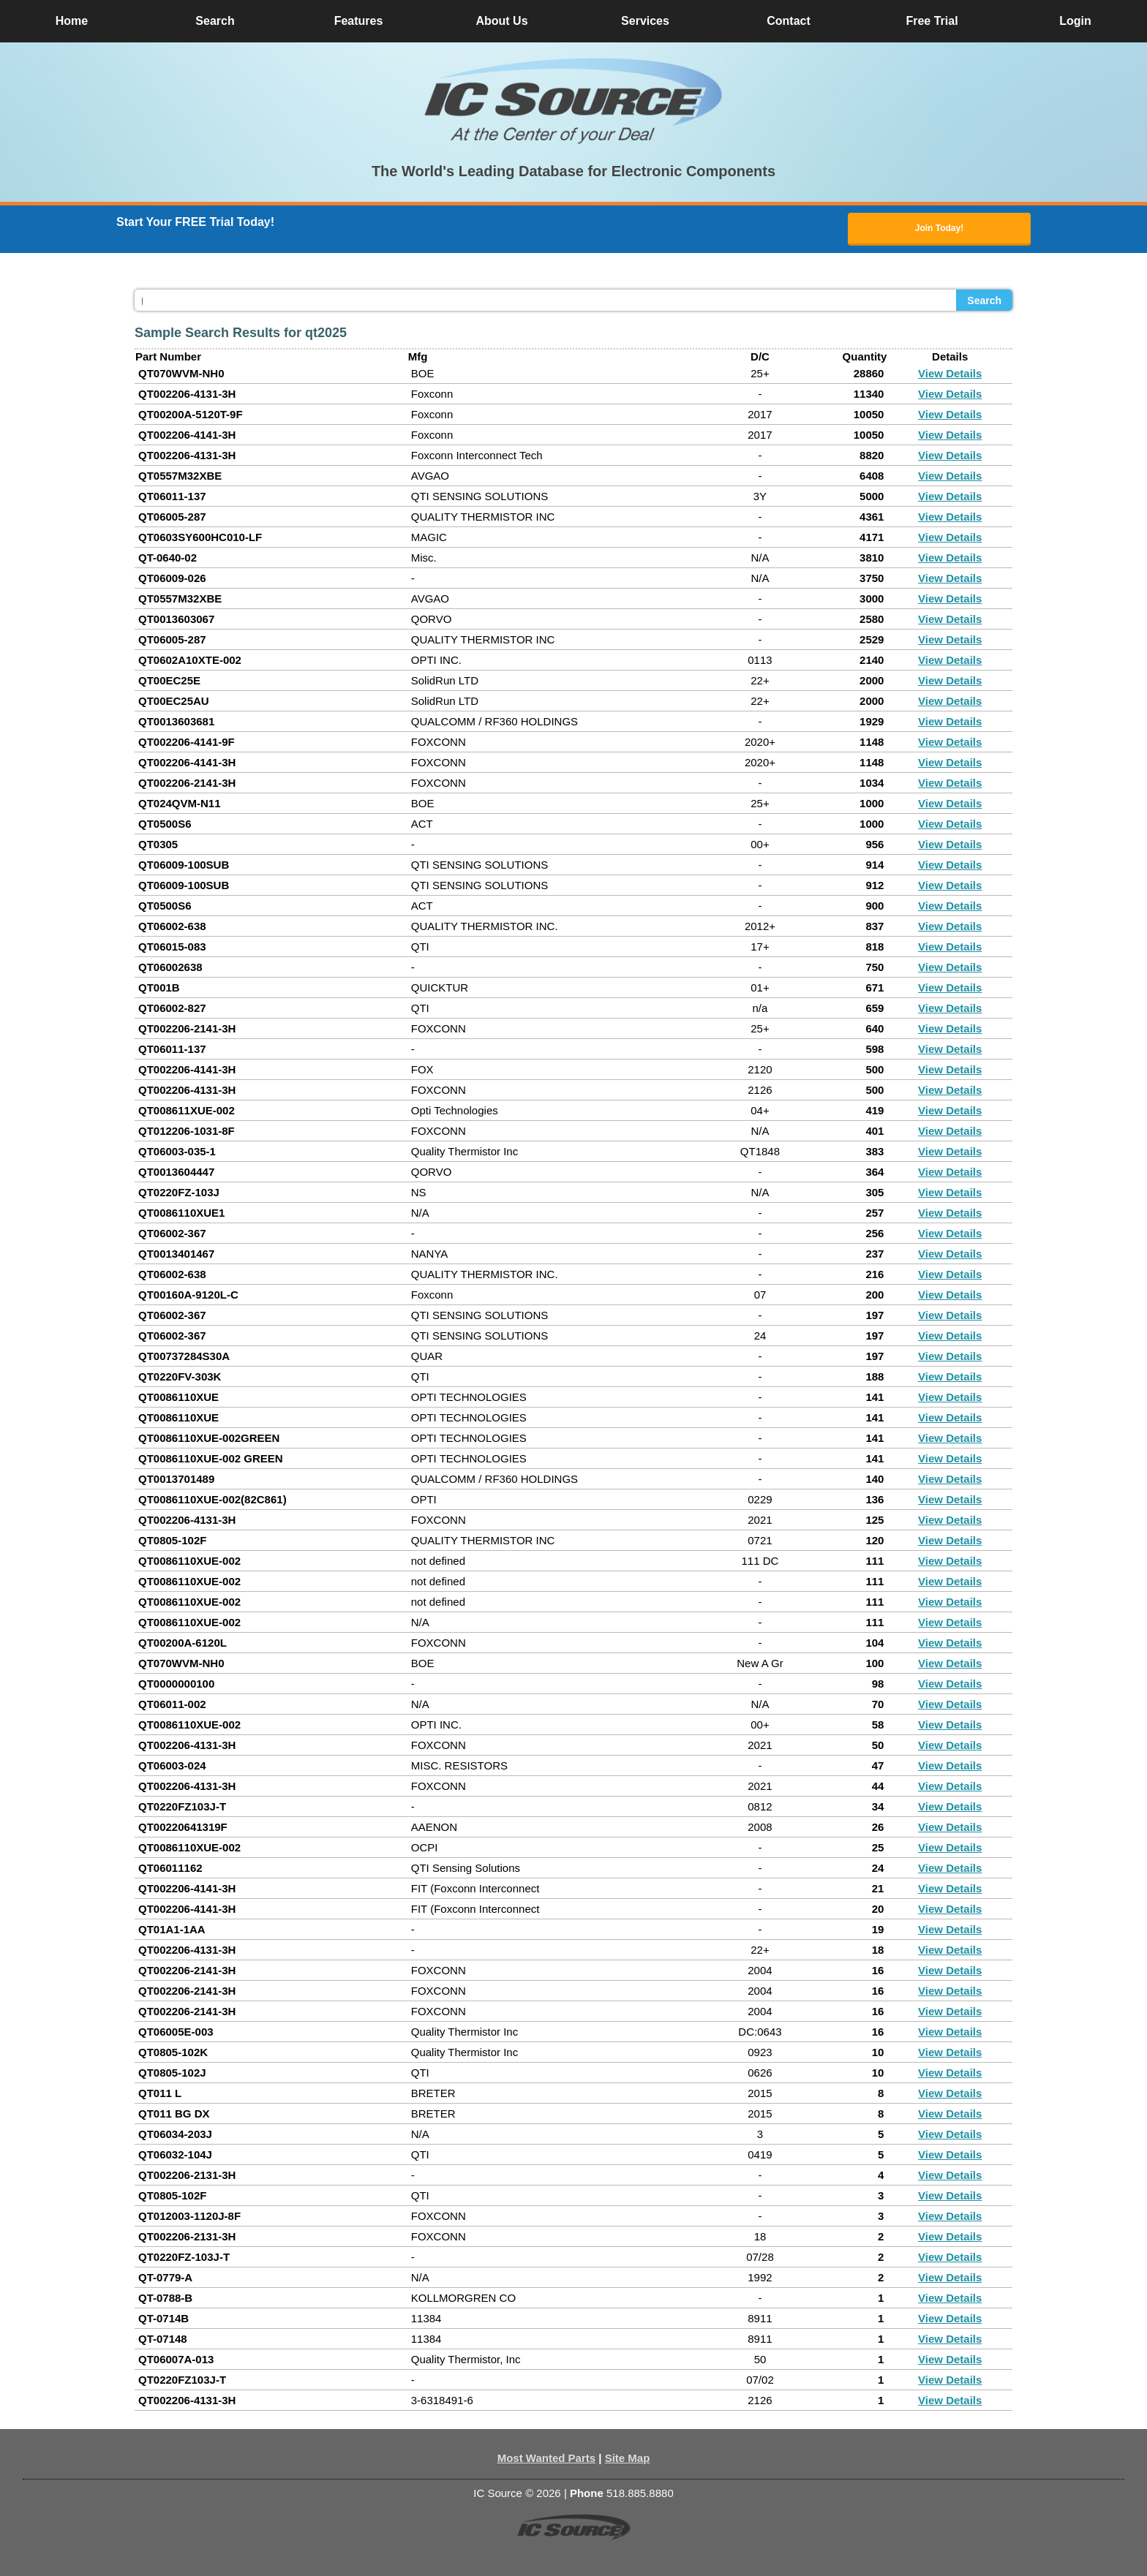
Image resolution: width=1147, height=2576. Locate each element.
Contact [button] (789, 21)
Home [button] (72, 21)
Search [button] (214, 21)
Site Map (627, 2458)
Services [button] (645, 21)
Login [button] (1075, 21)
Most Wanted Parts (546, 2458)
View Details (950, 373)
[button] (573, 101)
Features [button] (358, 21)
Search (984, 300)
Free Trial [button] (932, 21)
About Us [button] (501, 21)
